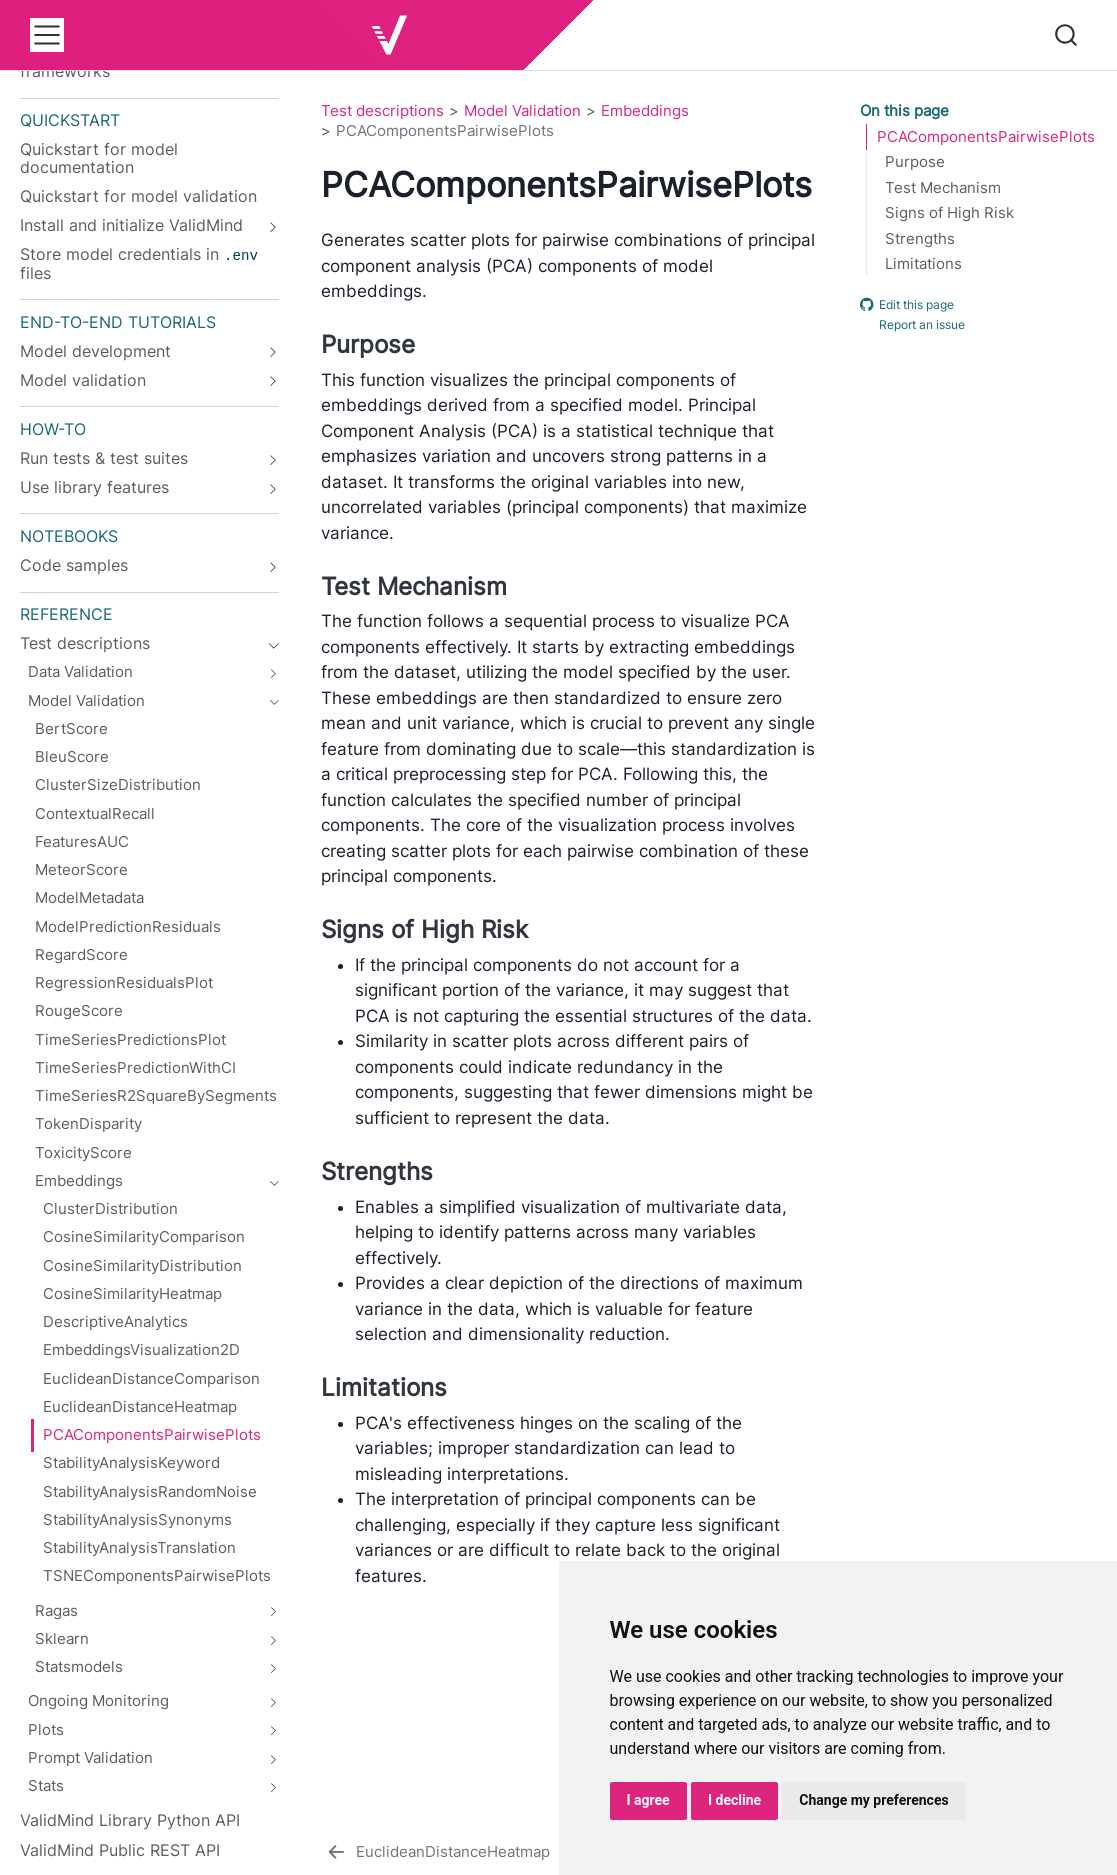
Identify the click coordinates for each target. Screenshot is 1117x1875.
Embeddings (645, 110)
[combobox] (1067, 35)
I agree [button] (648, 1800)
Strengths (920, 239)
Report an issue (912, 325)
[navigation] (139, 225)
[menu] (47, 35)
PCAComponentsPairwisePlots (986, 137)
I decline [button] (734, 1800)
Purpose (915, 162)
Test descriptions (382, 110)
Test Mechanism (943, 188)
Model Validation (522, 110)
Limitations (923, 264)
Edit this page (907, 304)
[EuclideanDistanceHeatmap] (437, 1852)
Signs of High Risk (949, 213)
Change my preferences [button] (873, 1800)
